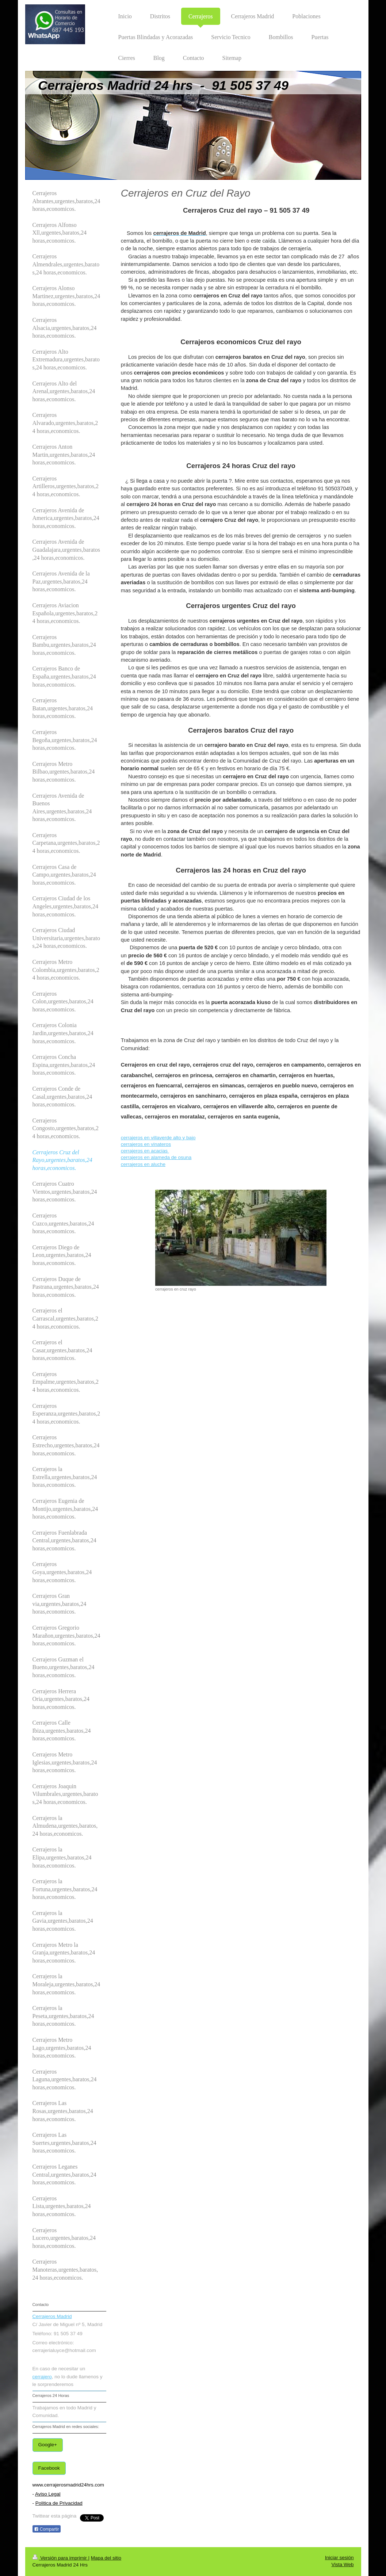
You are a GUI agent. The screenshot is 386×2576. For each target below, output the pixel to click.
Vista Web (342, 2564)
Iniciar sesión (339, 2557)
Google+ (47, 2444)
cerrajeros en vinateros (146, 1144)
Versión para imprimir (60, 2558)
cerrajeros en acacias (145, 1151)
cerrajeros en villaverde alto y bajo (158, 1137)
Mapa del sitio (106, 2558)
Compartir (46, 2529)
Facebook (49, 2468)
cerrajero (42, 2376)
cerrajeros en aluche (143, 1164)
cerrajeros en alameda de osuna (156, 1157)
